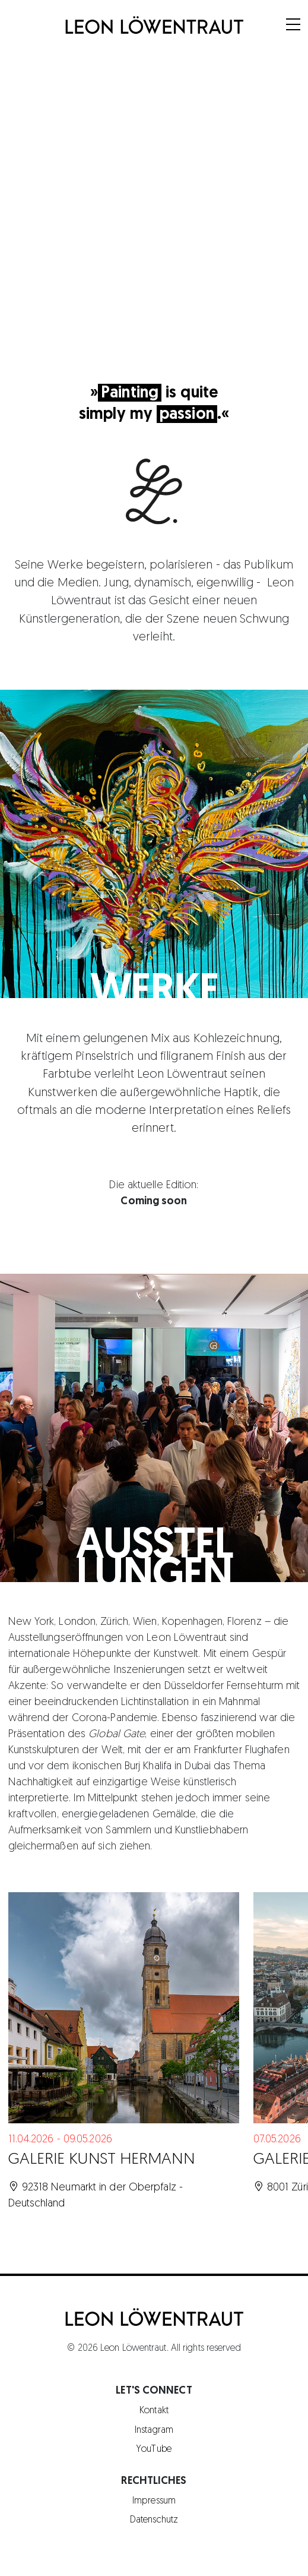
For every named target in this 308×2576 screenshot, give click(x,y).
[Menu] (293, 26)
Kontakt (154, 2411)
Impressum (154, 2501)
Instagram (154, 2430)
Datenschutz (154, 2520)
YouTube (154, 2449)
